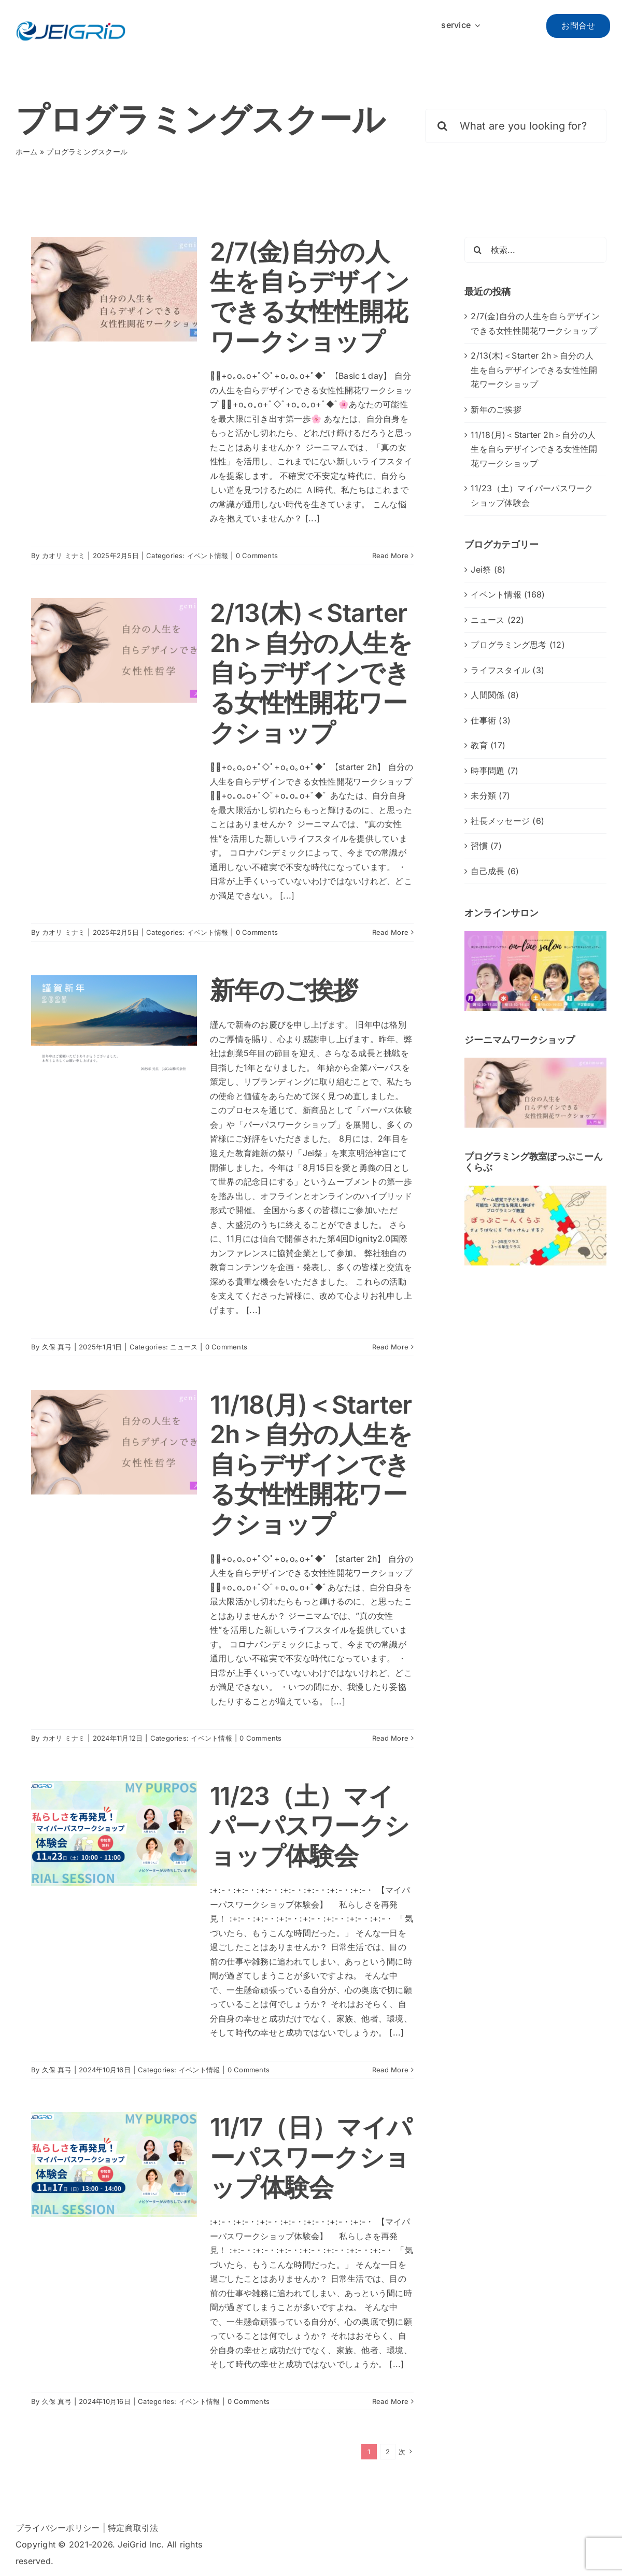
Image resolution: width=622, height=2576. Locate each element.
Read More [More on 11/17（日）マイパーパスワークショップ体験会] (390, 2401)
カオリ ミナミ (64, 555)
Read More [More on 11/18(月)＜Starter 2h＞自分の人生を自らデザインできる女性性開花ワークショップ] (390, 1738)
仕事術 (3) (491, 720)
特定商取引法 (133, 2528)
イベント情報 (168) (508, 594)
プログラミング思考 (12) (517, 644)
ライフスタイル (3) (507, 670)
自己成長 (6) (495, 871)
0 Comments (257, 555)
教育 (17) (488, 745)
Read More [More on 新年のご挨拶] (390, 1347)
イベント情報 (207, 555)
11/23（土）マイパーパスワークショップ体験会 (309, 1826)
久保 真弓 (57, 1347)
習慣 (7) (486, 846)
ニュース (183, 1347)
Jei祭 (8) (488, 569)
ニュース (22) (497, 620)
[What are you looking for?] (515, 126)
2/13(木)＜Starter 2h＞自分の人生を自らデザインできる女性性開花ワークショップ (311, 672)
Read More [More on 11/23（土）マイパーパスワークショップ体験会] (390, 2070)
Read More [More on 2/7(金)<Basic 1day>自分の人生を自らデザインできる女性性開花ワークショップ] (390, 555)
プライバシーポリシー (58, 2528)
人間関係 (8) (495, 695)
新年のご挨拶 (284, 990)
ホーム (27, 151)
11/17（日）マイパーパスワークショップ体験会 (311, 2157)
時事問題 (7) (494, 770)
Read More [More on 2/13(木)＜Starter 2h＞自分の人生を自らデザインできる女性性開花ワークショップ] (390, 932)
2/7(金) (309, 296)
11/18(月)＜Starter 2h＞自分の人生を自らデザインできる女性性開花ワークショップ (311, 1464)
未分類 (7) (490, 795)
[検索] (442, 126)
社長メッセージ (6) (507, 821)
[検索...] (535, 250)
